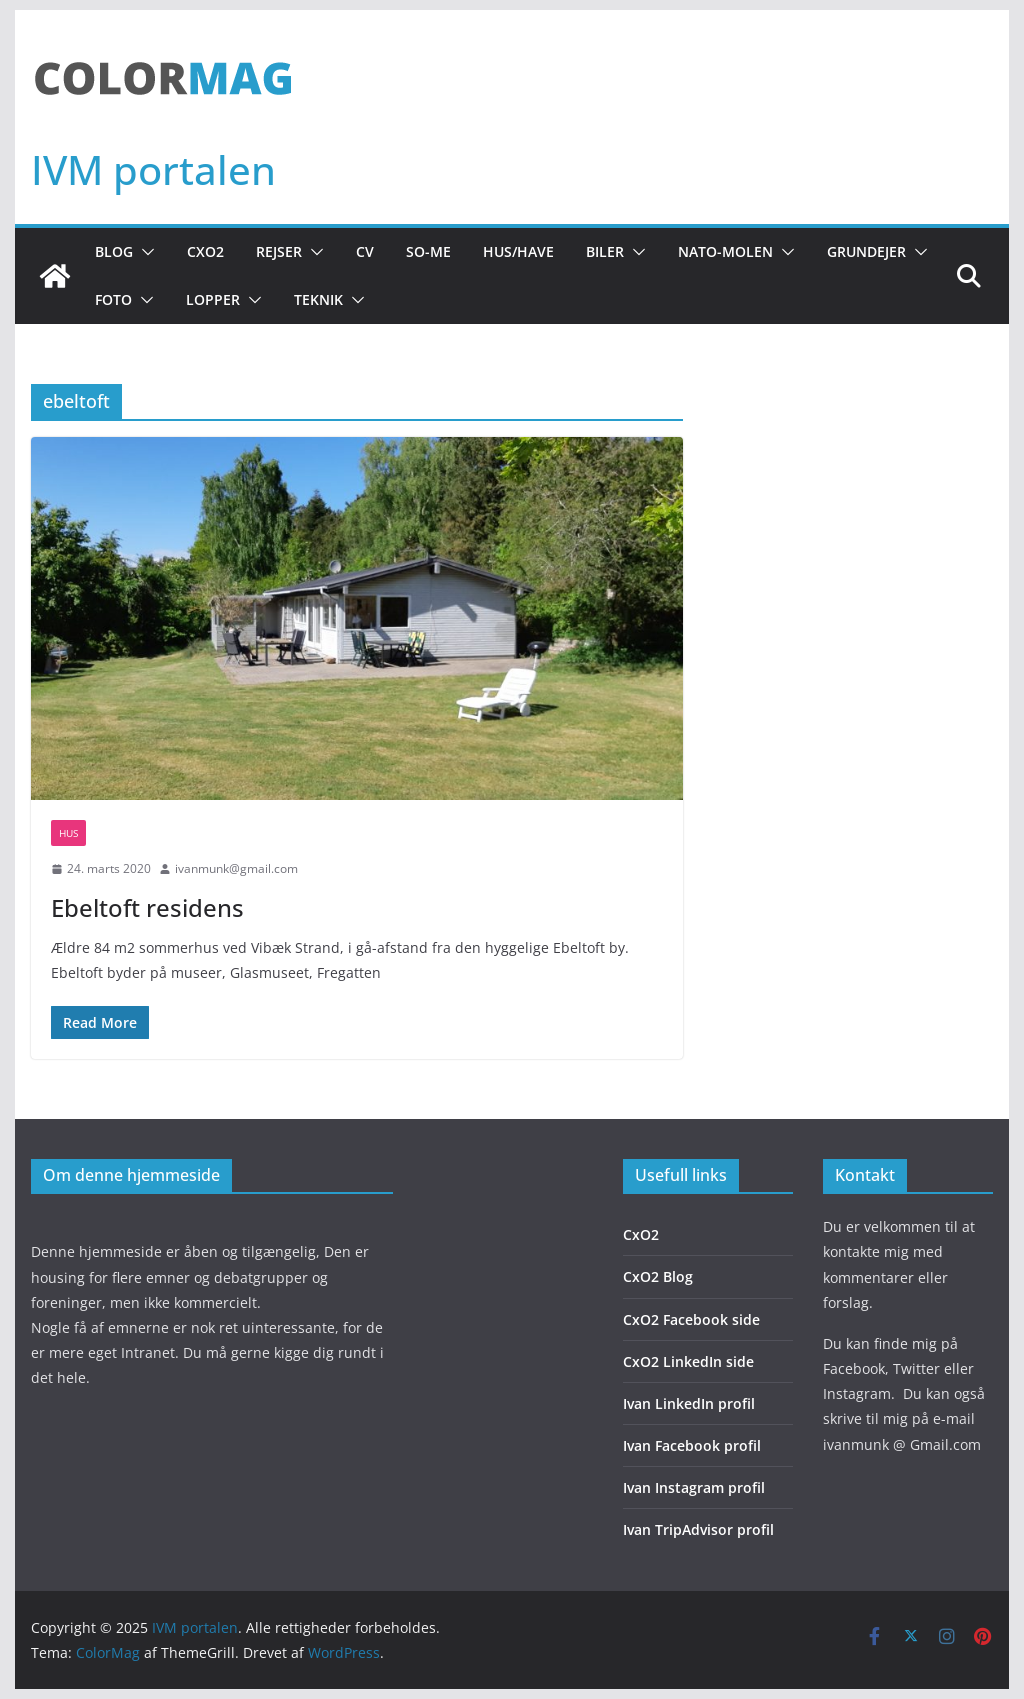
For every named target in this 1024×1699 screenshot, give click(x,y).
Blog (114, 251)
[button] (144, 252)
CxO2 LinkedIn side (688, 1361)
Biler (605, 251)
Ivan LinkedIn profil (689, 1403)
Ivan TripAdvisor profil (698, 1529)
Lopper (213, 299)
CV (365, 251)
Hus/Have (518, 251)
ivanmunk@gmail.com (236, 868)
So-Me (428, 251)
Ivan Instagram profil (694, 1487)
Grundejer (866, 251)
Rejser (279, 251)
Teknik (318, 299)
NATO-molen (725, 251)
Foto (113, 299)
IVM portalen (153, 169)
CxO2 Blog (658, 1276)
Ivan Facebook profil (692, 1445)
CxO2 (205, 251)
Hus (68, 833)
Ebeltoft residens (147, 907)
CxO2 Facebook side (691, 1319)
